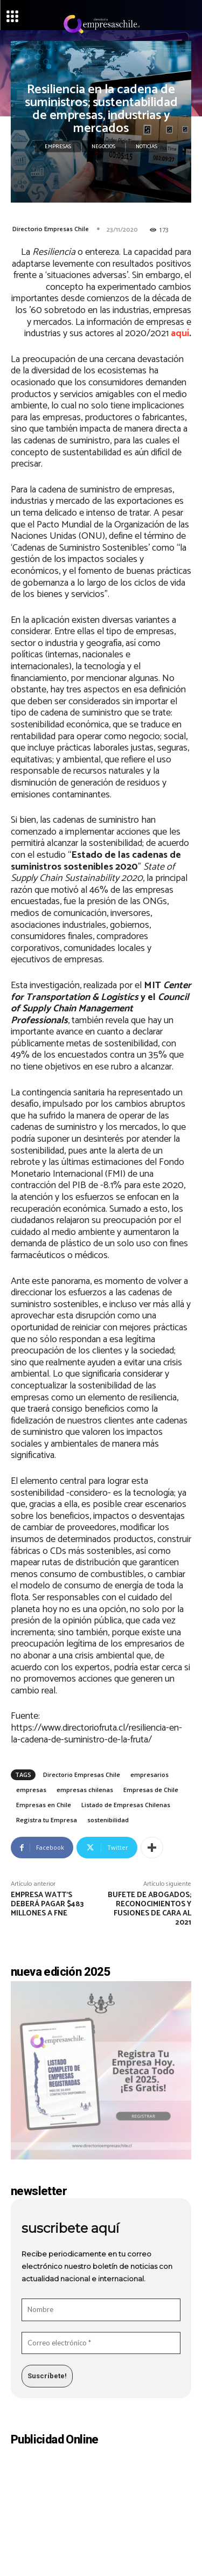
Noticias (146, 146)
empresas (31, 1790)
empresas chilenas (85, 1790)
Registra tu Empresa (46, 1820)
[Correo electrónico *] (101, 2343)
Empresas (58, 146)
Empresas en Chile (43, 1805)
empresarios (149, 1774)
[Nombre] (101, 2310)
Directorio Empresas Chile (50, 229)
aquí (180, 333)
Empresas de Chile (150, 1790)
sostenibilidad (108, 1820)
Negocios (103, 146)
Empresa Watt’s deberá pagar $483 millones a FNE (47, 1904)
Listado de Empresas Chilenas (125, 1805)
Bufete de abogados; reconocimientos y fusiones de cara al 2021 (149, 1908)
